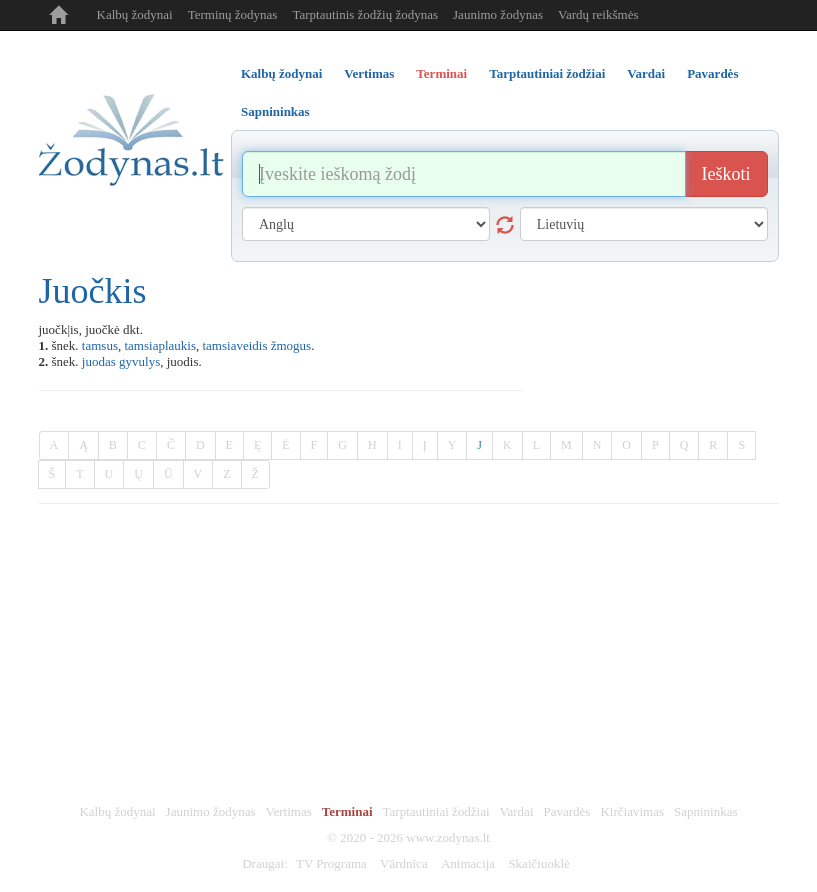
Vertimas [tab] (369, 73)
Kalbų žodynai (135, 14)
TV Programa (331, 863)
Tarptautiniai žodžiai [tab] (547, 73)
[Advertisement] (409, 654)
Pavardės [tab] (712, 73)
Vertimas (289, 811)
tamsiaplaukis (160, 345)
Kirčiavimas (632, 811)
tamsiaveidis (234, 345)
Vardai (517, 811)
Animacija (468, 863)
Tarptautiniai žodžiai (436, 811)
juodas (99, 361)
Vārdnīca (404, 863)
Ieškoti (726, 174)
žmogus (291, 345)
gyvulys (139, 361)
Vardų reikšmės (598, 14)
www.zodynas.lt (448, 837)
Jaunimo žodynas (498, 14)
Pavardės (567, 811)
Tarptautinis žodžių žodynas (365, 14)
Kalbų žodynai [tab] (281, 73)
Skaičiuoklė (538, 863)
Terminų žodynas (233, 14)
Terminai (347, 811)
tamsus (100, 345)
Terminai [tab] (441, 73)
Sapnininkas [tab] (275, 111)
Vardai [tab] (646, 73)
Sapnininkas (706, 811)
